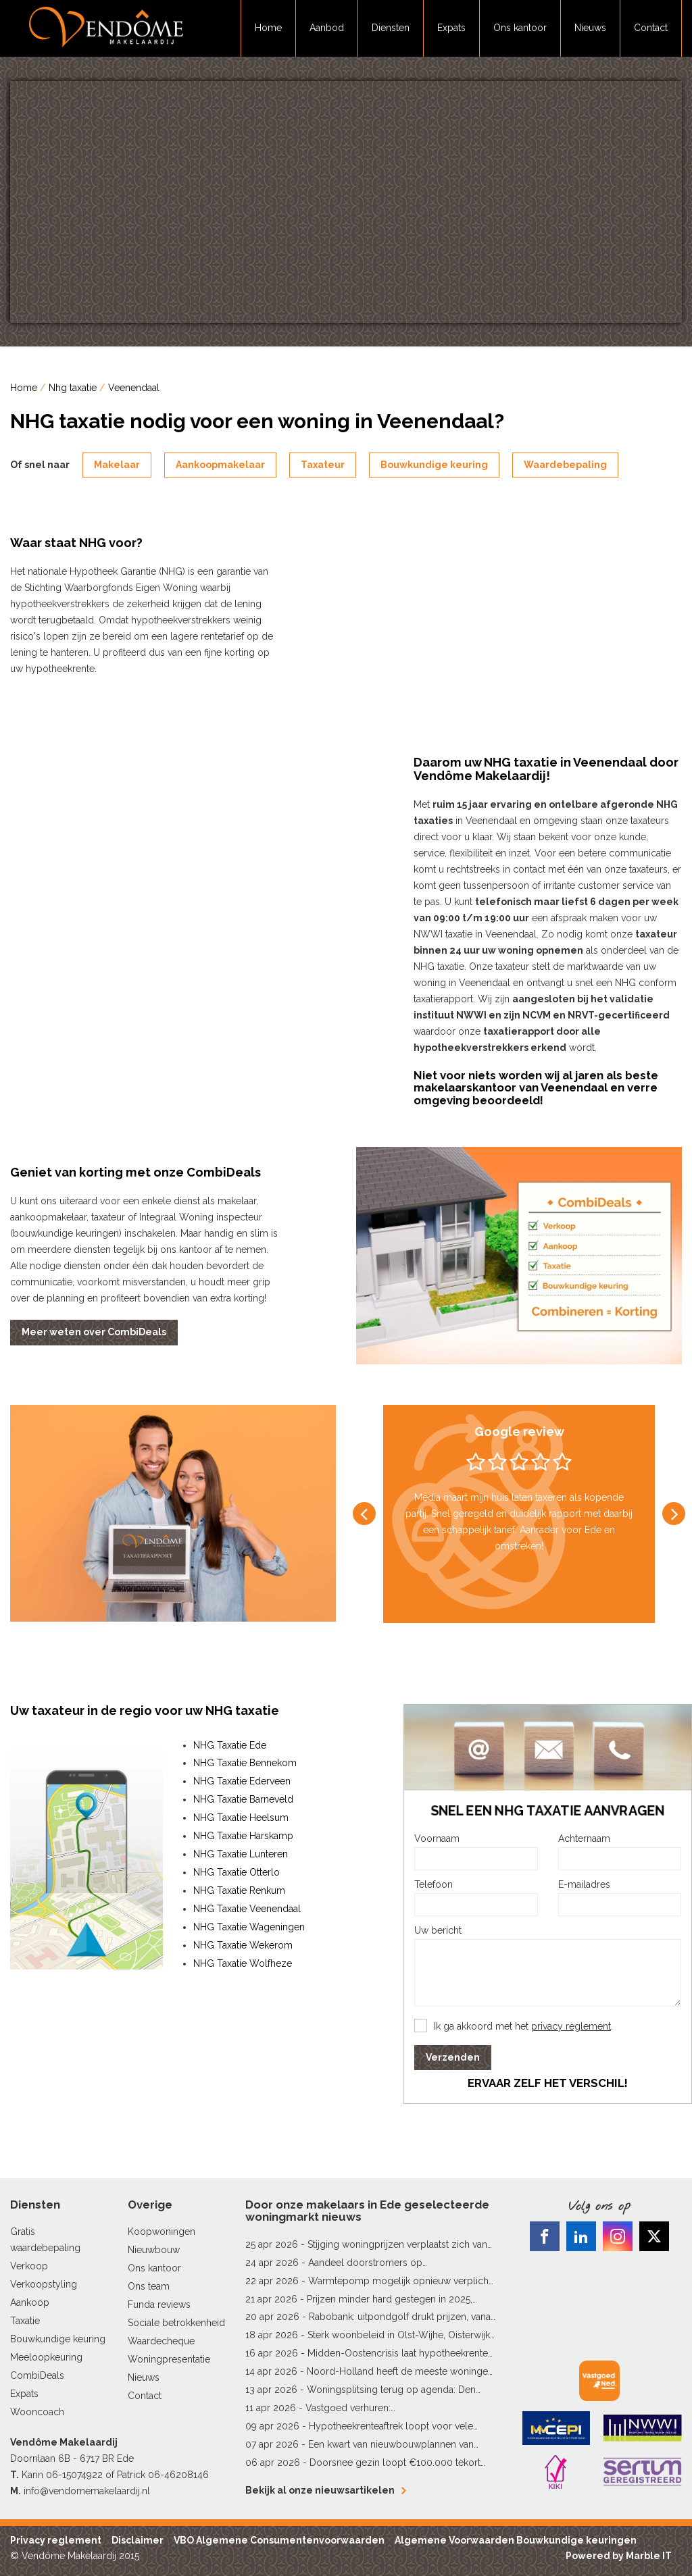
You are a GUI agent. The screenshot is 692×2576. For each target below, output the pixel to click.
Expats (451, 27)
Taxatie (25, 2320)
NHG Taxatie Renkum (239, 1890)
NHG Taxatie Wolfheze (242, 1963)
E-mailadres (584, 1884)
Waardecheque (161, 2341)
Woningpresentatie (169, 2359)
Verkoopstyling (43, 2284)
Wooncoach (37, 2411)
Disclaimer (138, 2540)
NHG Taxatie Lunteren (240, 1854)
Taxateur (323, 464)
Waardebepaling (565, 464)
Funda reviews (159, 2304)
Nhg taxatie (73, 387)
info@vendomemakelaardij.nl (87, 2490)
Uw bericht (438, 1930)
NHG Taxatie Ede (229, 1745)
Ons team (149, 2286)
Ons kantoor (520, 27)
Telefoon (433, 1884)
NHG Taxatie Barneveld (243, 1799)
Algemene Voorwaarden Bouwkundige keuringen (516, 2540)
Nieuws (590, 27)
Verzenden (453, 2057)
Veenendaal (133, 387)
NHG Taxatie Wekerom (243, 1945)
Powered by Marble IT (619, 2555)
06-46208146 (178, 2474)
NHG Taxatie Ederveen (242, 1781)
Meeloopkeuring (46, 2357)
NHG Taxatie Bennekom (245, 1762)
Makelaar (117, 464)
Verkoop (29, 2266)
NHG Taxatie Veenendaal (247, 1908)
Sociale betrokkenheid (176, 2322)
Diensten (391, 27)
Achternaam (584, 1838)
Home (268, 27)
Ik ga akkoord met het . (523, 2026)
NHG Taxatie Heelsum (241, 1817)
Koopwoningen (161, 2231)
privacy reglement (571, 2026)
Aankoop (29, 2302)
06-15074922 (74, 2474)
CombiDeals (37, 2375)
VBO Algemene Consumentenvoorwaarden (279, 2540)
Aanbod (327, 27)
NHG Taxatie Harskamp (243, 1835)
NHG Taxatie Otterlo (236, 1872)
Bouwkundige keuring (434, 464)
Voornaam (437, 1838)
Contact (651, 27)
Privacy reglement (55, 2540)
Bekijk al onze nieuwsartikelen (325, 2490)
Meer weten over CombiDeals (94, 1331)
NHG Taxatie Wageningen (249, 1927)
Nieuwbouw (154, 2249)
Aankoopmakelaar (220, 464)
